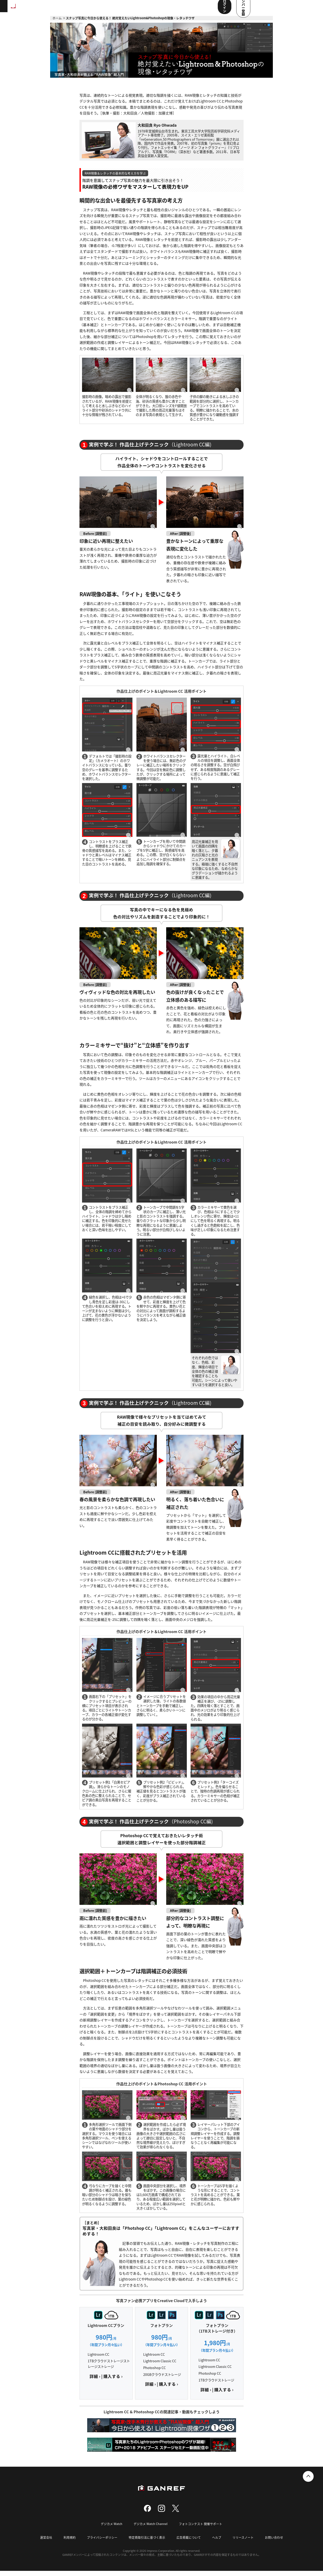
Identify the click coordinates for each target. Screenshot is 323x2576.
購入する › (113, 2382)
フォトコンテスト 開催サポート (200, 2530)
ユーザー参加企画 (197, 9)
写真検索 (127, 9)
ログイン (266, 9)
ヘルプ (216, 2543)
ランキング (79, 9)
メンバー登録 (298, 9)
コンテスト (149, 9)
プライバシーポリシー (102, 2543)
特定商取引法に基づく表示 (147, 2543)
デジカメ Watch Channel (151, 2530)
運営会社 (46, 2543)
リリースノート (243, 2543)
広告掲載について (189, 2543)
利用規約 (70, 2543)
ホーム (57, 24)
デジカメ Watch (111, 2530)
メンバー (170, 9)
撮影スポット (104, 9)
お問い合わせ (274, 2543)
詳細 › (95, 2382)
